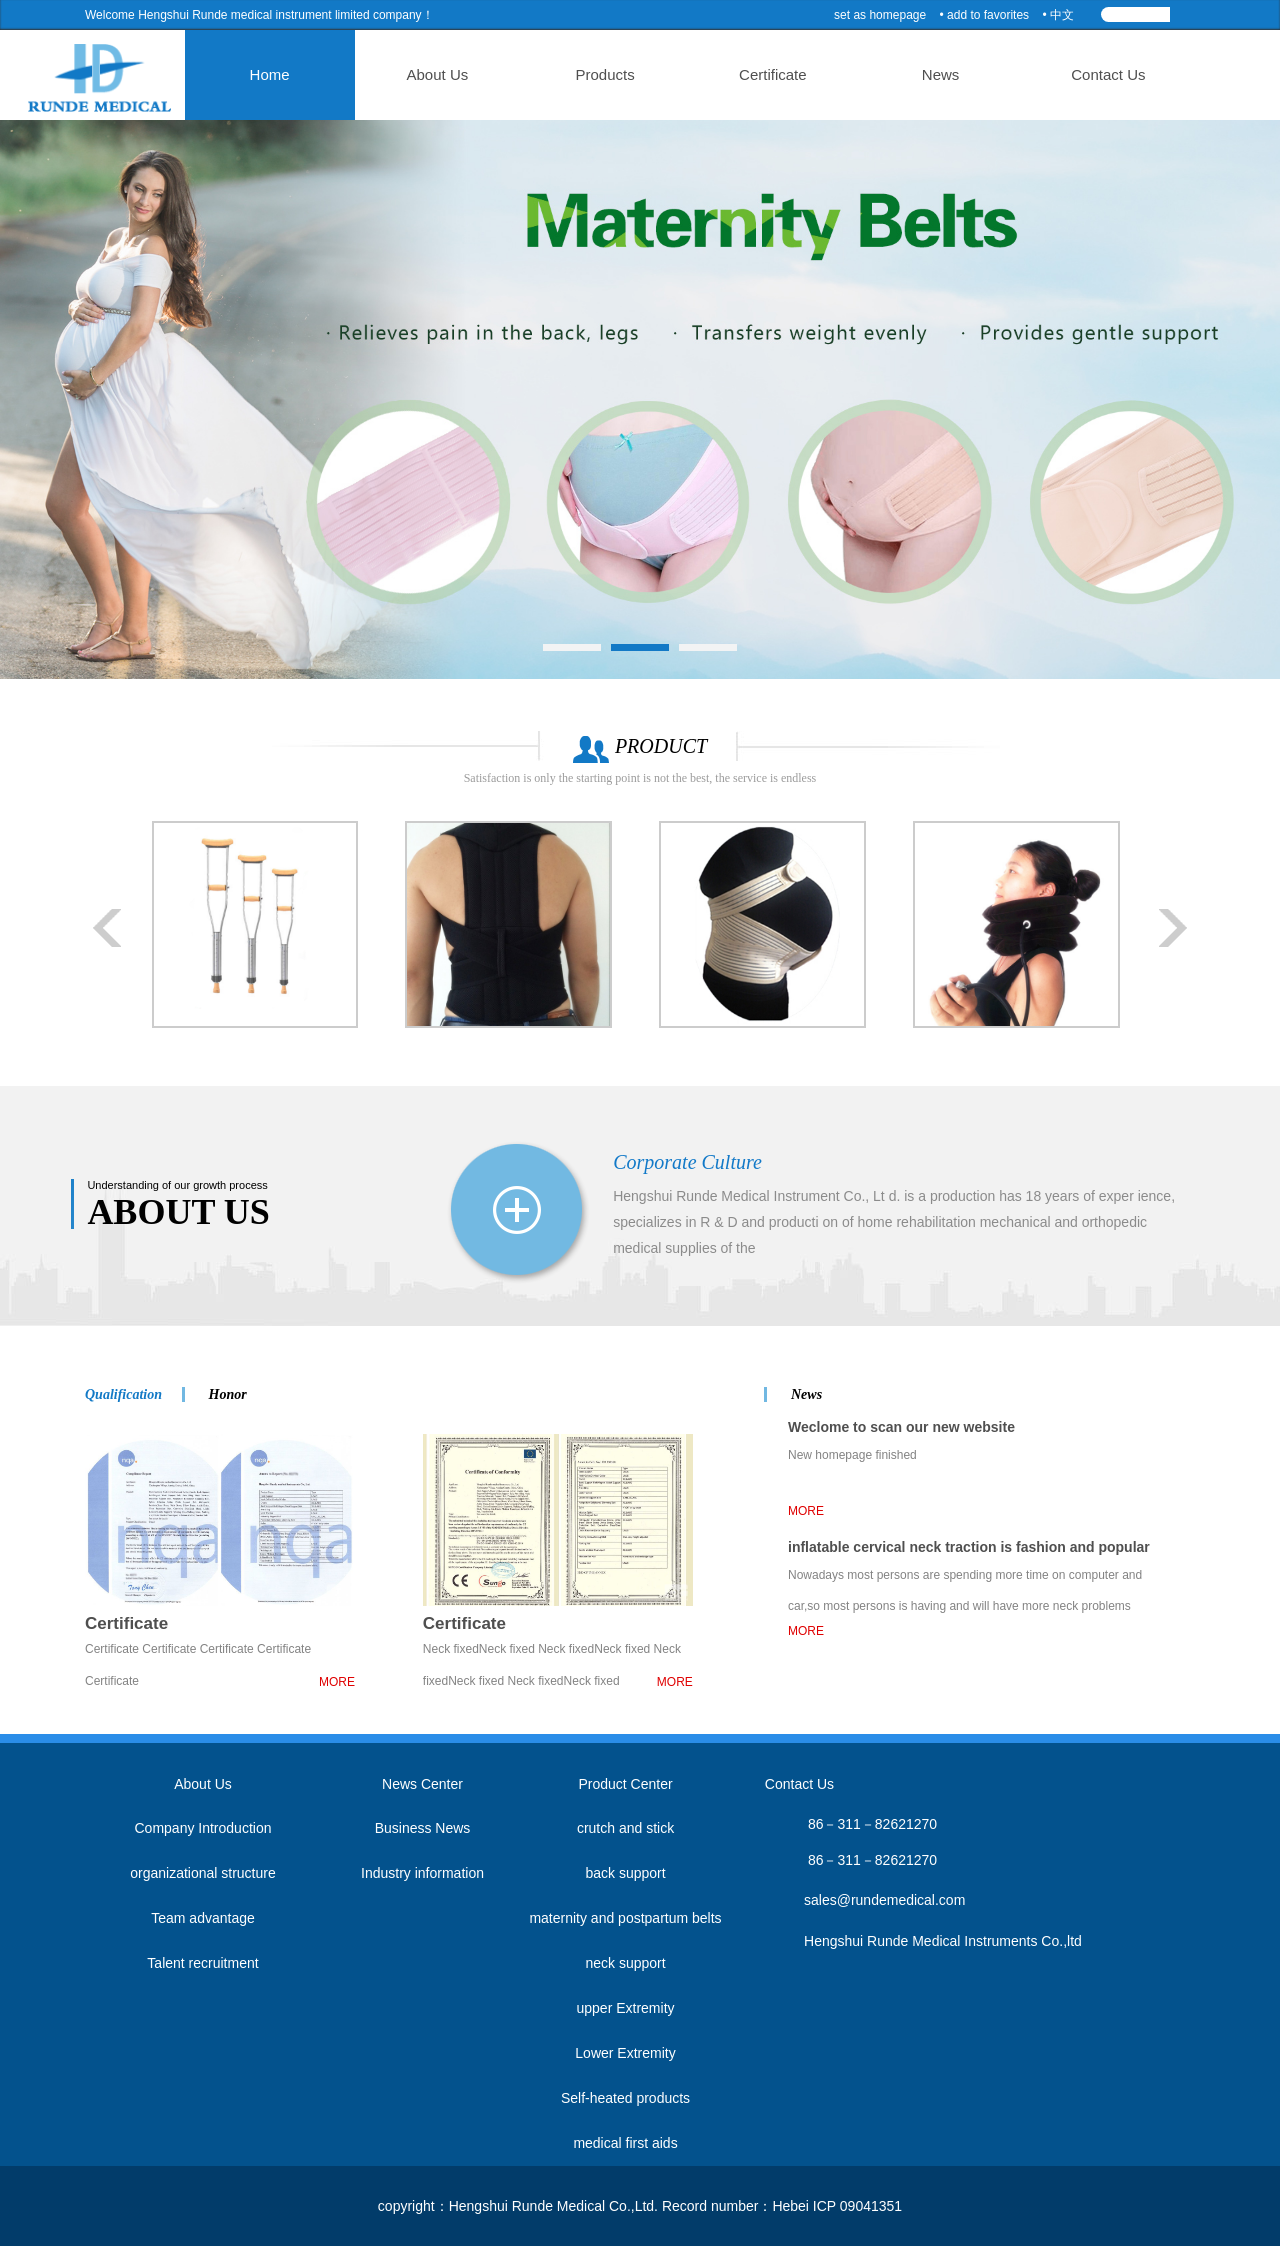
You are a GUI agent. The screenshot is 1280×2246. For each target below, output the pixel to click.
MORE (337, 1682)
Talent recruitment (202, 1963)
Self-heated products (625, 2098)
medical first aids (625, 2143)
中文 (1062, 15)
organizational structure (203, 1873)
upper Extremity (625, 2008)
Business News (423, 1828)
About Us (456, 74)
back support (625, 1873)
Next (1172, 928)
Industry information (422, 1873)
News (912, 74)
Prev (107, 928)
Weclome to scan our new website (901, 1427)
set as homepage (880, 15)
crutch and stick (625, 1828)
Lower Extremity (625, 2053)
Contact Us (1064, 74)
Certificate (760, 74)
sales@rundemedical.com (884, 1900)
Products (607, 74)
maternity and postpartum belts (625, 1918)
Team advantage (203, 1918)
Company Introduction (203, 1828)
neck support (625, 1963)
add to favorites (988, 15)
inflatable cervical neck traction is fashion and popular (969, 1547)
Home (304, 74)
